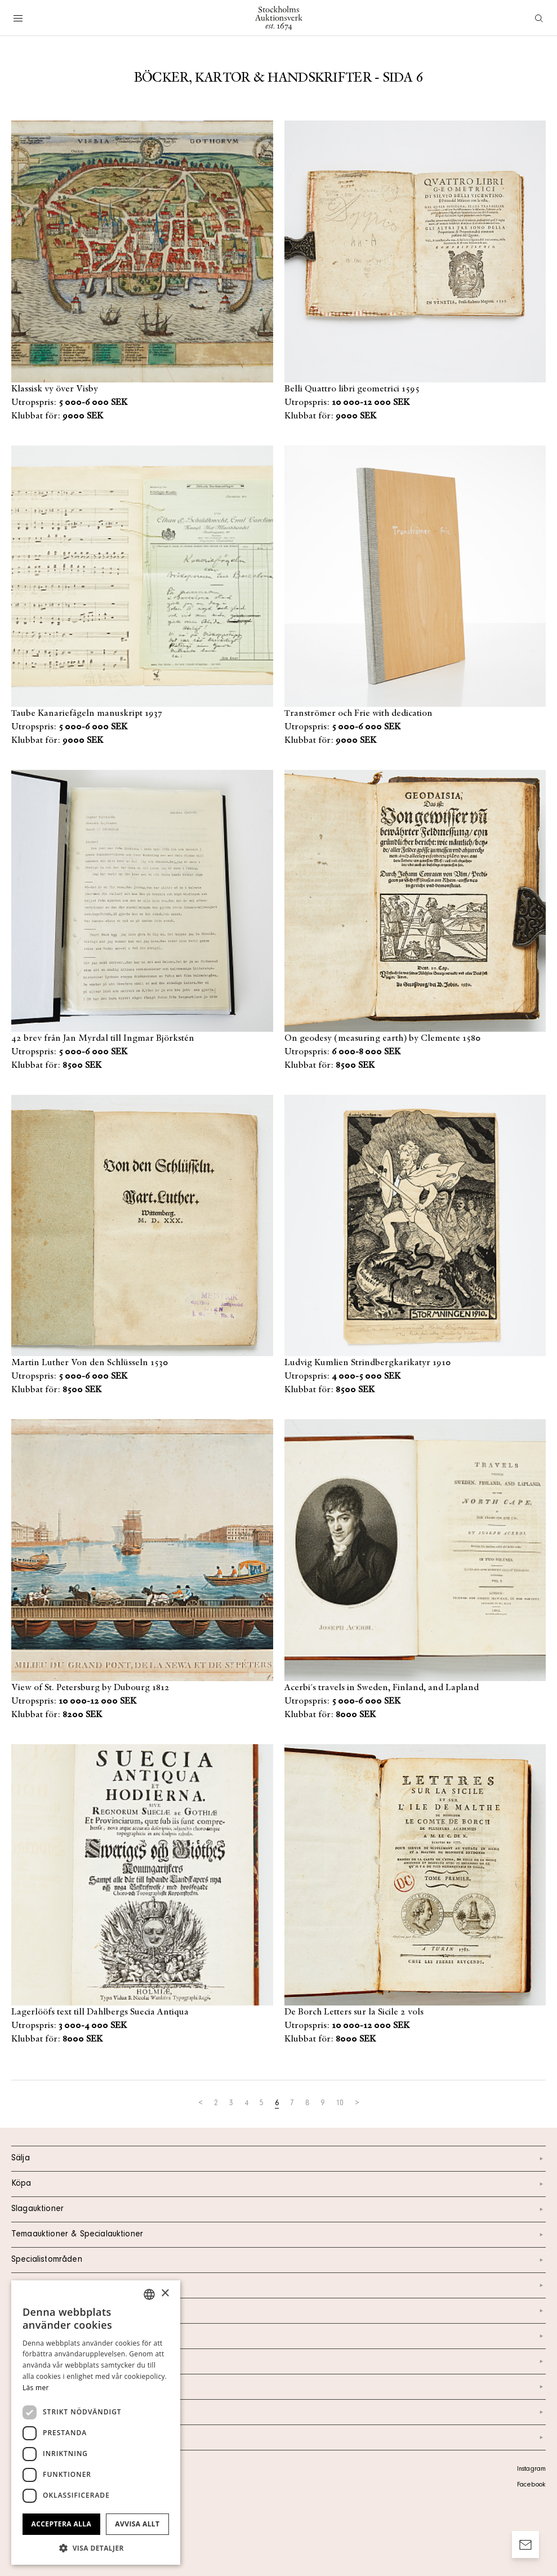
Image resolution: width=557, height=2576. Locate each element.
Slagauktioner (278, 2209)
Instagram (531, 2469)
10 (340, 2104)
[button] (96, 2547)
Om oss (278, 2336)
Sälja (278, 2158)
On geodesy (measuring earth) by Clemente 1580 (382, 1038)
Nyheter (278, 2361)
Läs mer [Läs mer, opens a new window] (36, 2387)
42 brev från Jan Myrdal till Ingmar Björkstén (102, 1038)
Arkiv (278, 2437)
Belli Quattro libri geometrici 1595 (352, 389)
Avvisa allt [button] (137, 2524)
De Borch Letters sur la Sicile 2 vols (354, 2012)
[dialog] (95, 2422)
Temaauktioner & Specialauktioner (278, 2234)
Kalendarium (278, 2285)
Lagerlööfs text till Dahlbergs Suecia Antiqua (100, 2012)
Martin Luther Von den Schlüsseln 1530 (89, 1362)
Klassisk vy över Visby (54, 389)
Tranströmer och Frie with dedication (358, 713)
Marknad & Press (278, 2386)
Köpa (278, 2184)
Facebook (531, 2485)
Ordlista (278, 2412)
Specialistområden (278, 2260)
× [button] (165, 2293)
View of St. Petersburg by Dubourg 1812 (90, 1687)
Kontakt (278, 2310)
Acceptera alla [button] (62, 2524)
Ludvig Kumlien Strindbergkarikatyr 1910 (367, 1362)
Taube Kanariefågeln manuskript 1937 (86, 713)
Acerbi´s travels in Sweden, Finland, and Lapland (381, 1687)
